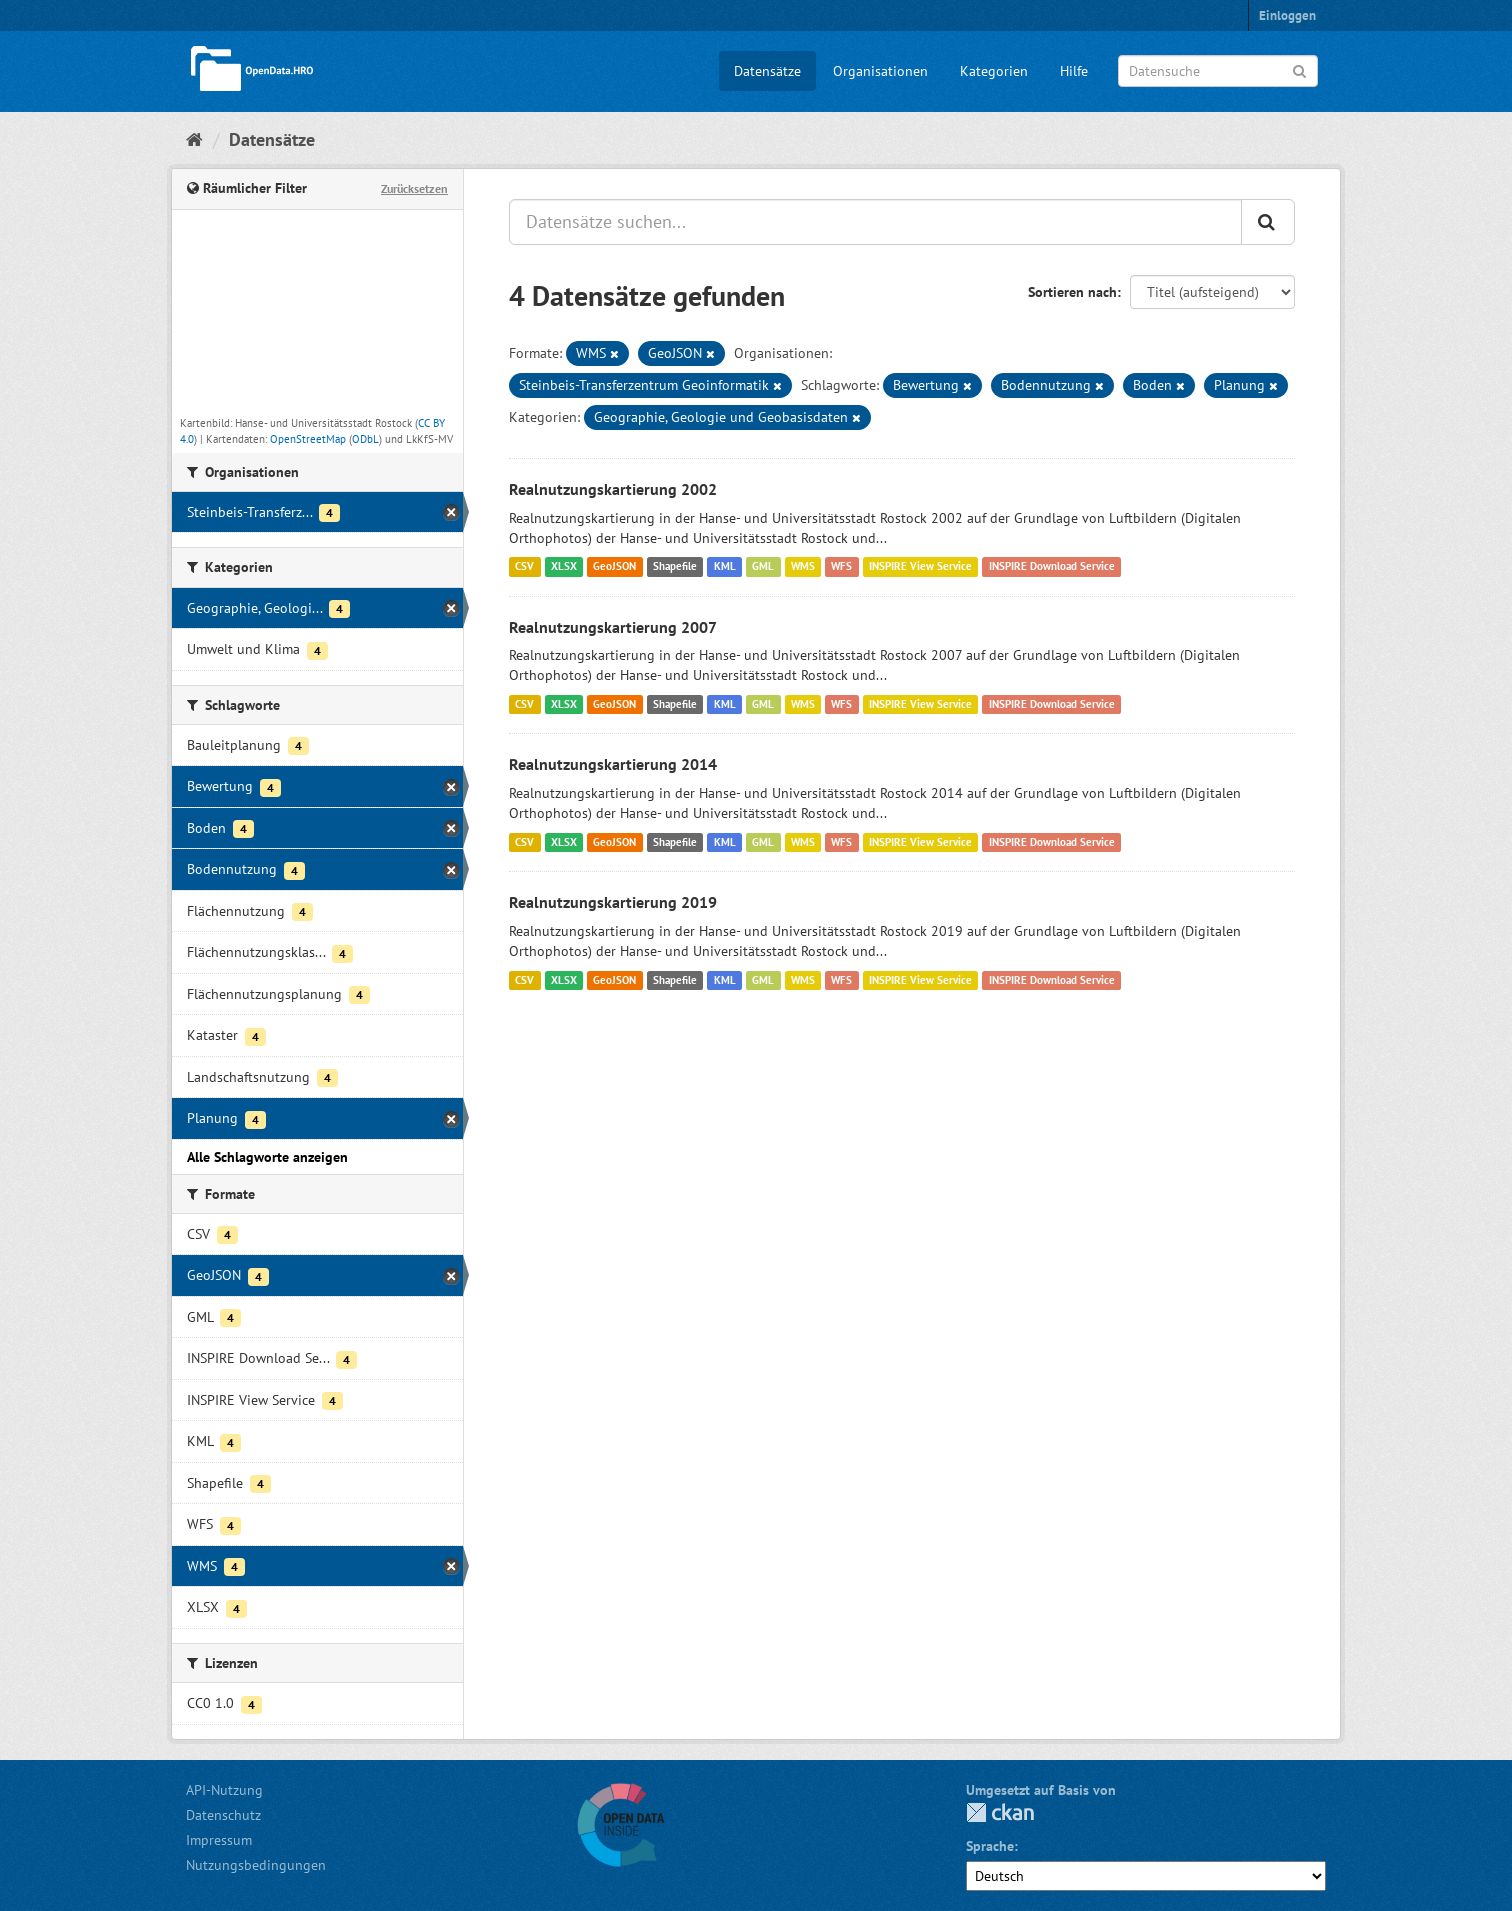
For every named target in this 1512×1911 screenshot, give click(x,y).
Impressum (219, 1840)
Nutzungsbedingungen (256, 1865)
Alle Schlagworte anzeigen (267, 1157)
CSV (524, 567)
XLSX (564, 567)
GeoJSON (614, 567)
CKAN (1000, 1812)
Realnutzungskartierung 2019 (613, 902)
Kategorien (994, 71)
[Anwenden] (1299, 69)
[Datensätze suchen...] (875, 222)
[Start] (194, 139)
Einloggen (1287, 15)
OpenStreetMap (308, 439)
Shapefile (675, 567)
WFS (841, 567)
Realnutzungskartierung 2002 (613, 489)
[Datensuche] (1218, 71)
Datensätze (767, 71)
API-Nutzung (224, 1790)
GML (763, 567)
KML (725, 567)
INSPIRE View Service (920, 567)
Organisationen (880, 71)
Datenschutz (223, 1815)
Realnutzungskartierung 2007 (613, 627)
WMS (803, 567)
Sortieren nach (1072, 292)
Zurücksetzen (414, 188)
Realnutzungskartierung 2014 (613, 764)
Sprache (990, 1846)
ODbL (365, 439)
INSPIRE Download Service (1052, 567)
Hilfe (1074, 71)
